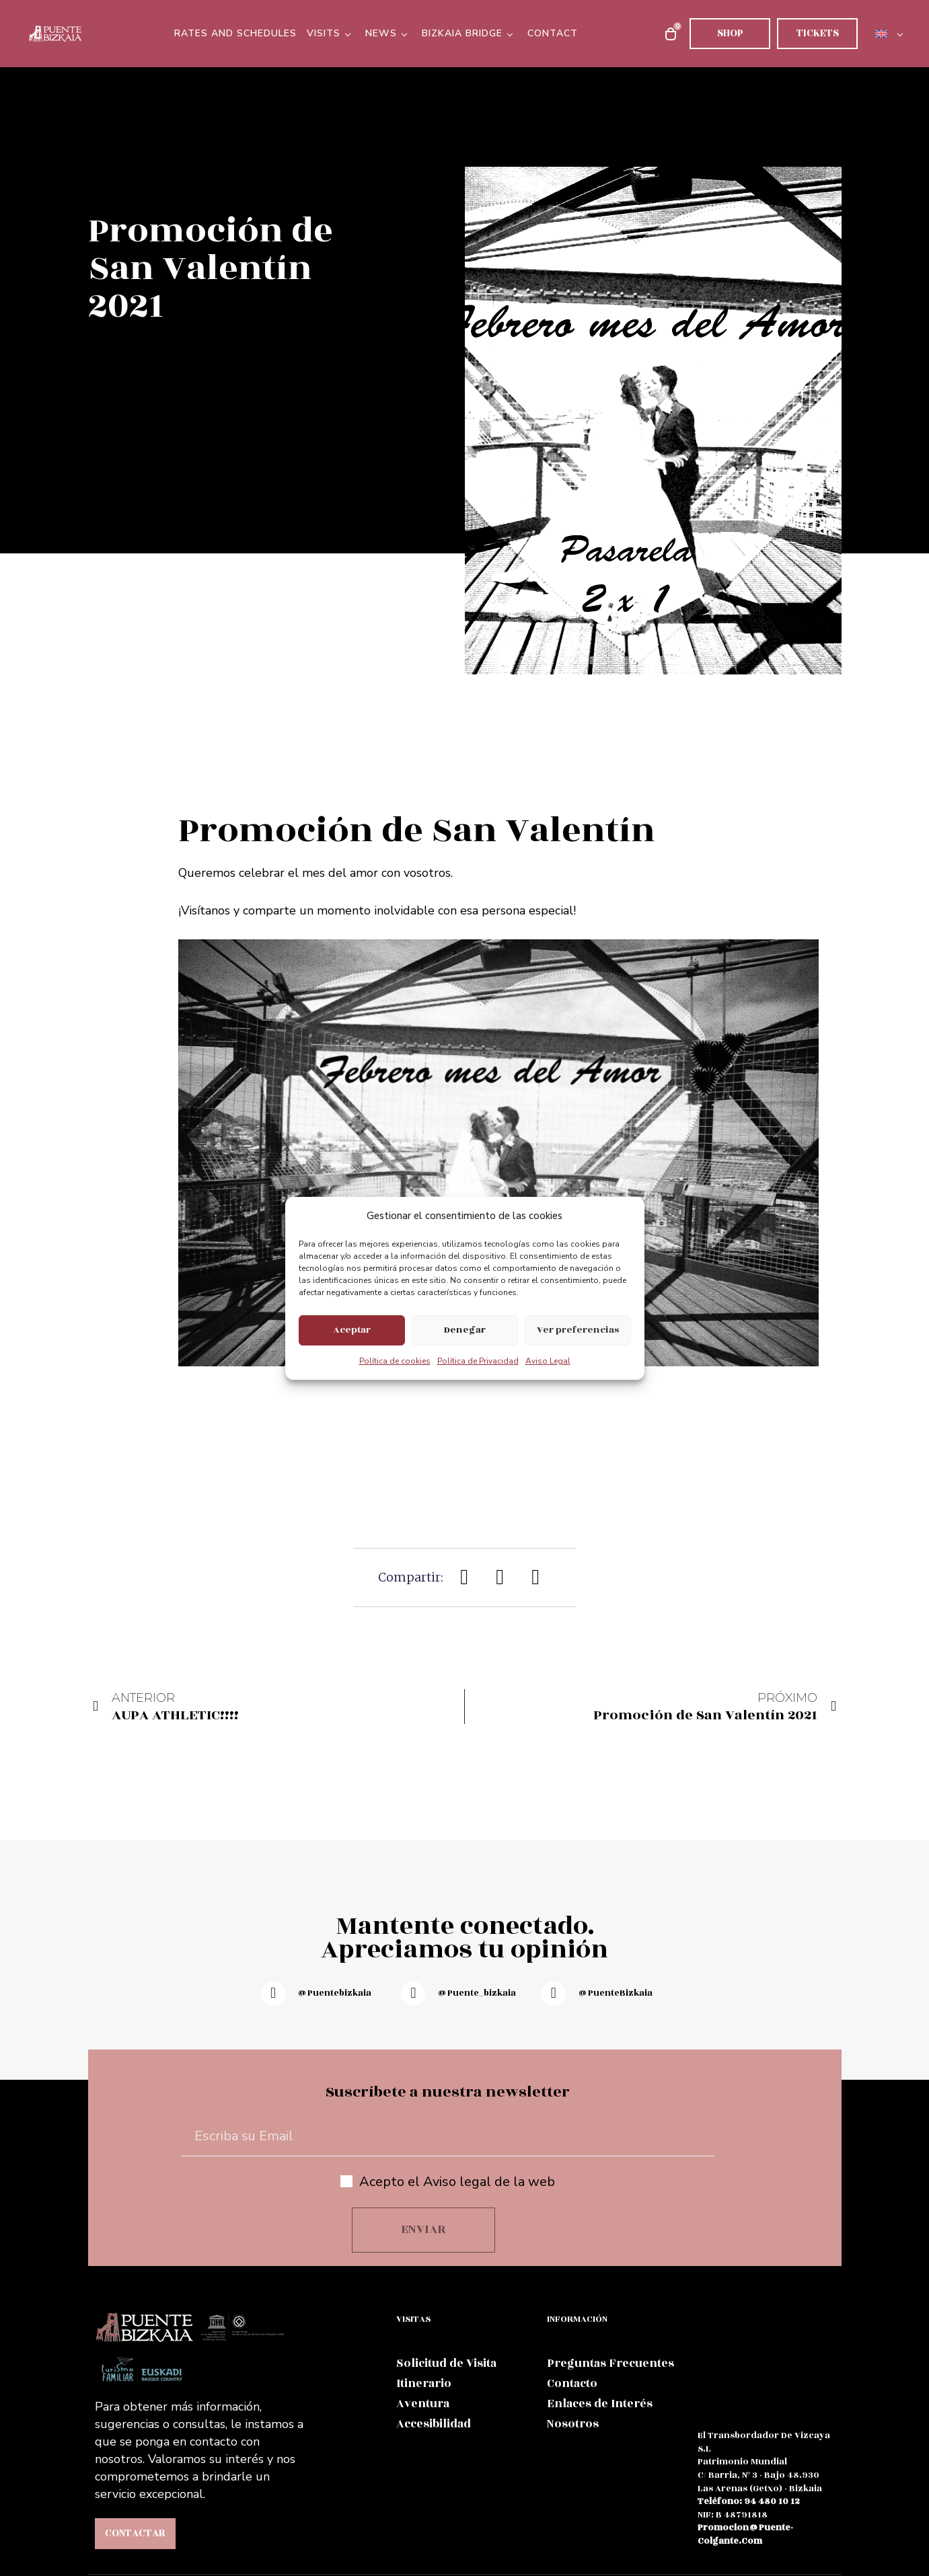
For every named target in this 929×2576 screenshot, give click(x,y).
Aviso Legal (547, 1361)
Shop (730, 33)
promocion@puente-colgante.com (745, 2534)
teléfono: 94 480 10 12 (749, 2501)
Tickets (817, 33)
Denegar (465, 1330)
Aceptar (352, 1330)
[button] (464, 1577)
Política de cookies (395, 1361)
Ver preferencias (578, 1330)
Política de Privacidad (478, 1361)
